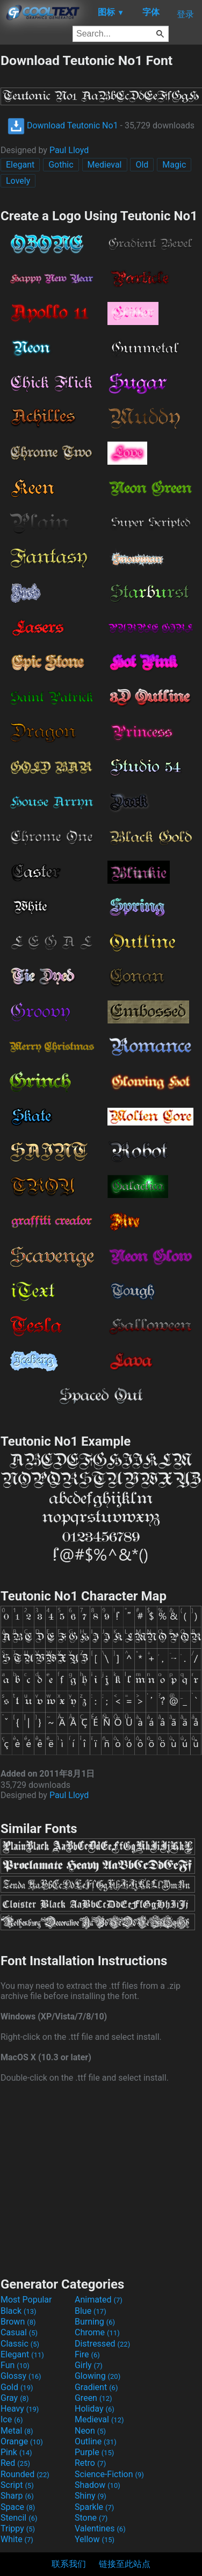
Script (17, 2485)
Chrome (97, 2332)
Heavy (20, 2409)
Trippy (18, 2528)
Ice (12, 2419)
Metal (17, 2431)
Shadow (97, 2485)
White (17, 2539)
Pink (16, 2452)
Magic (174, 165)
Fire (87, 2354)
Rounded (25, 2474)
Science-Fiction (109, 2474)
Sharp (17, 2496)
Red (15, 2463)
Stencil (19, 2518)
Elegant (20, 165)
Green (93, 2398)
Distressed (102, 2344)
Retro (90, 2463)
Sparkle (94, 2507)
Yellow (94, 2539)
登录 (185, 14)
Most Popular (26, 2299)
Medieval (105, 165)
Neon (90, 2431)
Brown (18, 2322)
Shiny (90, 2496)
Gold (17, 2387)
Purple (94, 2452)
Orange (22, 2441)
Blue (90, 2311)
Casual (19, 2332)
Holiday (94, 2409)
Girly (89, 2365)
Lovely (18, 181)
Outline (96, 2441)
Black (19, 2311)
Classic (20, 2344)
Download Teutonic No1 (63, 125)
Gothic (60, 165)
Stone (91, 2518)
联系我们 (69, 2564)
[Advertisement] (101, 2178)
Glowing (97, 2376)
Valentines (100, 2528)
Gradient (96, 2387)
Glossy (21, 2376)
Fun (15, 2365)
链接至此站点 (124, 2564)
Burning (95, 2322)
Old (141, 165)
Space (18, 2507)
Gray (14, 2398)
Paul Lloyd (69, 150)
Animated (98, 2299)
